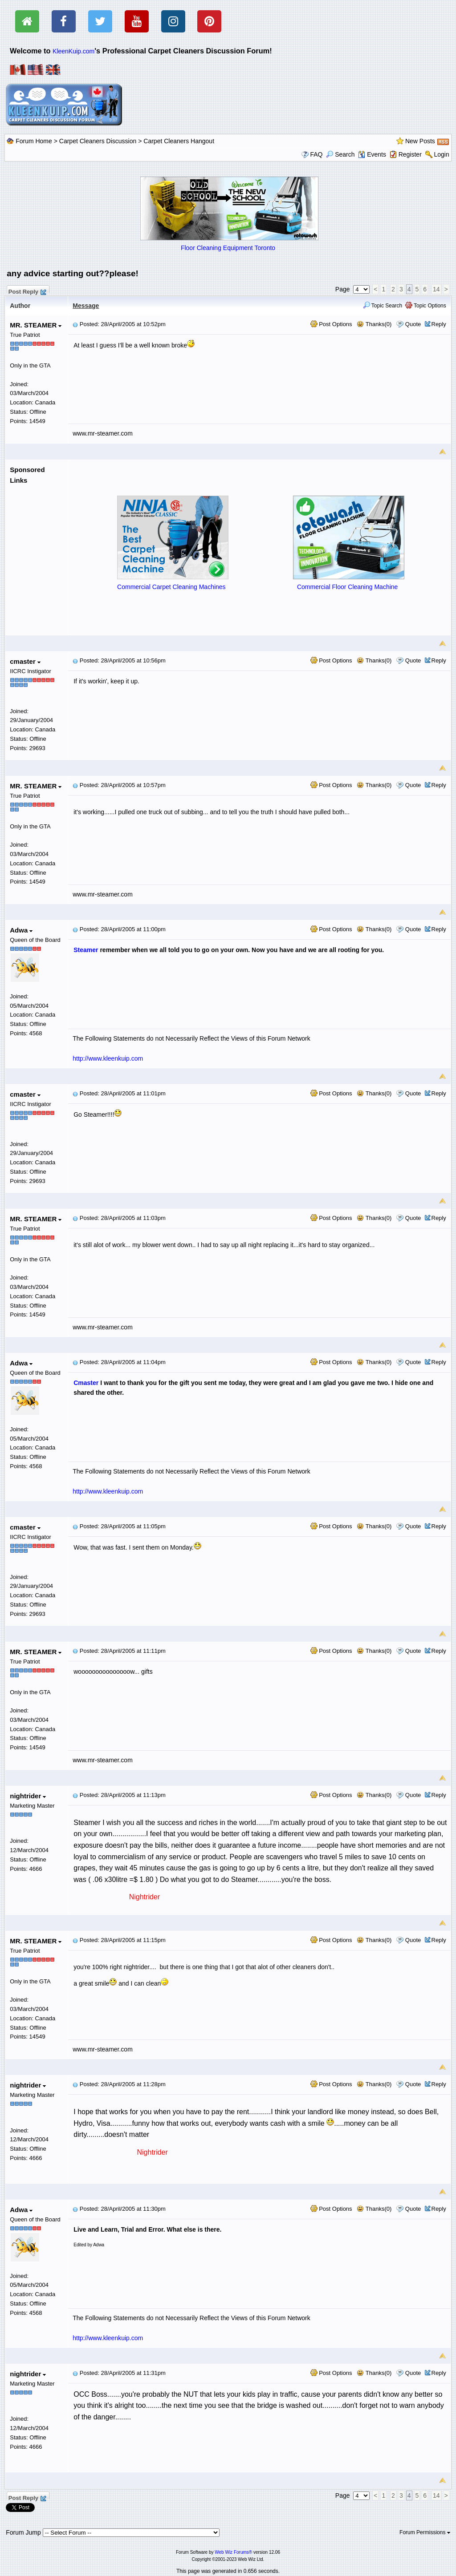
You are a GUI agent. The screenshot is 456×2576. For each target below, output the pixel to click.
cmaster (25, 661)
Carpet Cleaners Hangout (178, 141)
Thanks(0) (374, 324)
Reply (439, 324)
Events (372, 154)
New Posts (420, 141)
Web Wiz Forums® (233, 2552)
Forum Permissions (424, 2532)
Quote (413, 324)
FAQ (316, 154)
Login (441, 154)
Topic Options (425, 306)
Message (86, 305)
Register (410, 154)
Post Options (331, 324)
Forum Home (34, 141)
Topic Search (383, 306)
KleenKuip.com (73, 51)
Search (340, 154)
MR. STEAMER (35, 325)
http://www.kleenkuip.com (108, 1058)
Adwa (21, 930)
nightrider (28, 1796)
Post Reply (27, 290)
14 (436, 289)
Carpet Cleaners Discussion (98, 141)
